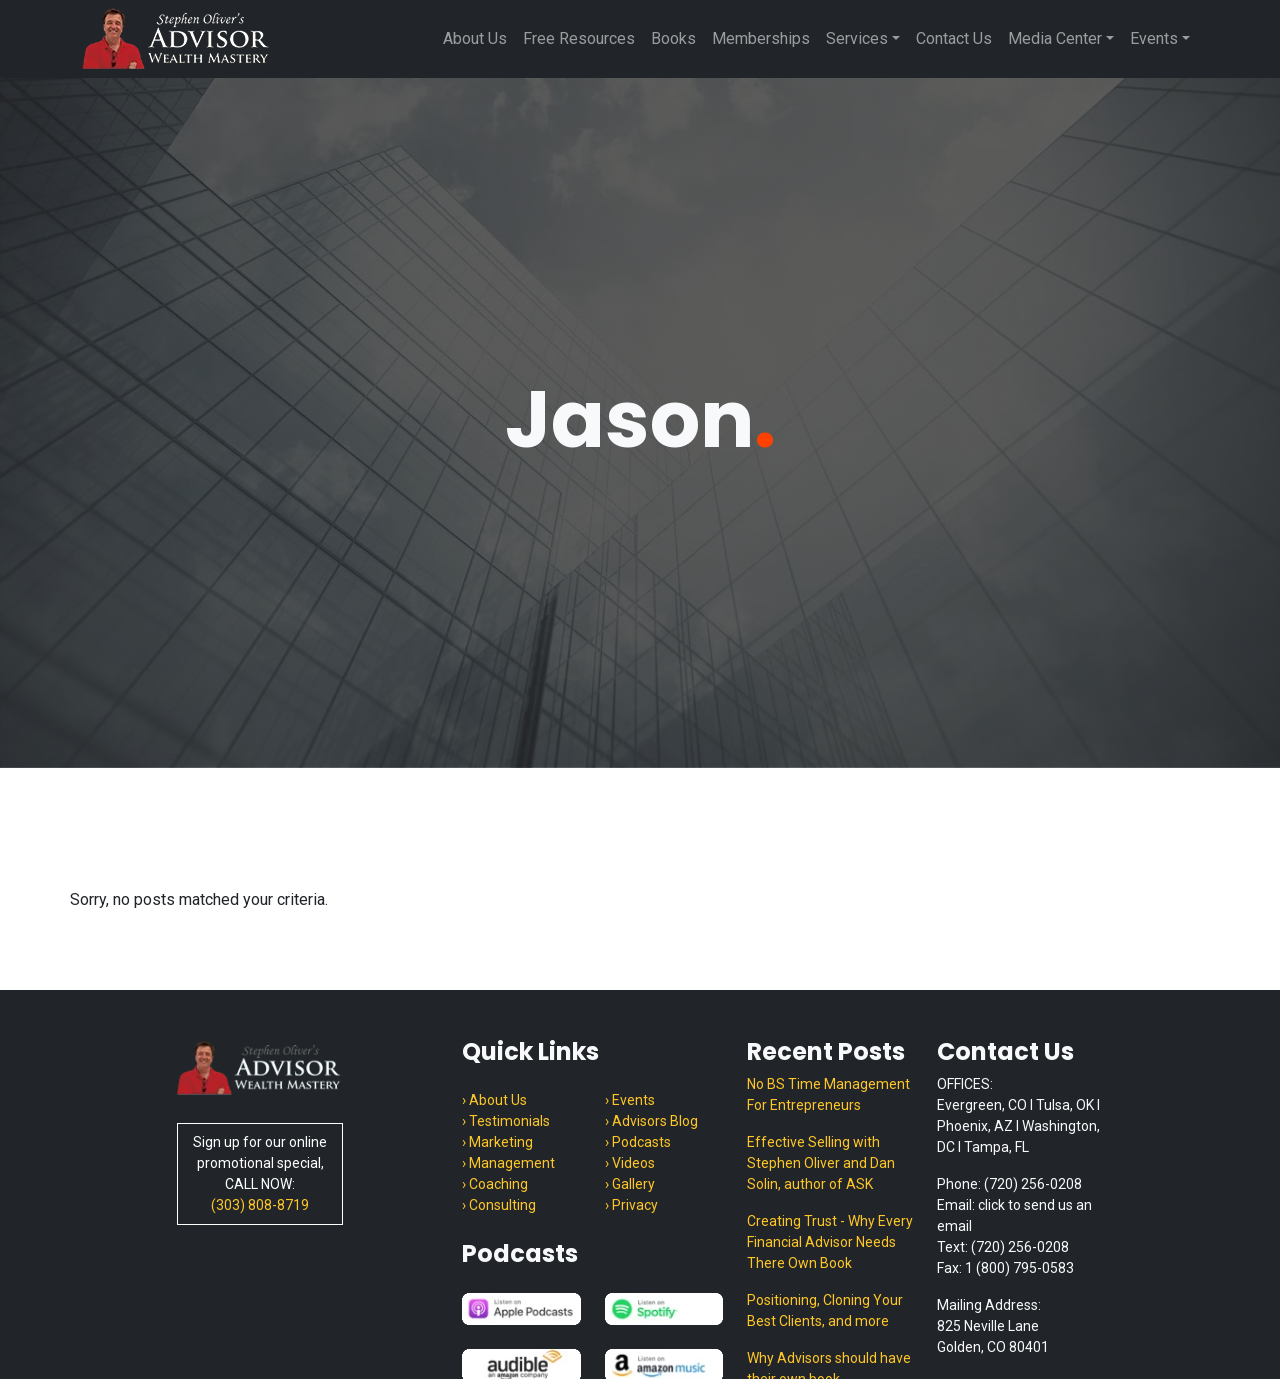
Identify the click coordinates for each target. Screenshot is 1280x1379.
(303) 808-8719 (260, 1205)
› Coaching (495, 1184)
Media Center (1055, 38)
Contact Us (954, 38)
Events (1154, 38)
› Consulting (499, 1205)
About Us (475, 38)
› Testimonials (506, 1121)
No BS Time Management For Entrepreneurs (828, 1094)
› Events (630, 1100)
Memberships (761, 38)
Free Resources (579, 38)
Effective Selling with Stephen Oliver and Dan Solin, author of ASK (821, 1163)
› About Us (494, 1100)
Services (857, 38)
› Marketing (497, 1142)
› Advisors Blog (651, 1121)
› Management (508, 1163)
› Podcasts (638, 1142)
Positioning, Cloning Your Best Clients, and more (825, 1310)
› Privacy (631, 1205)
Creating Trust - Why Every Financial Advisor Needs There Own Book (830, 1242)
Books (673, 38)
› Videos (630, 1163)
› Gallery (630, 1184)
